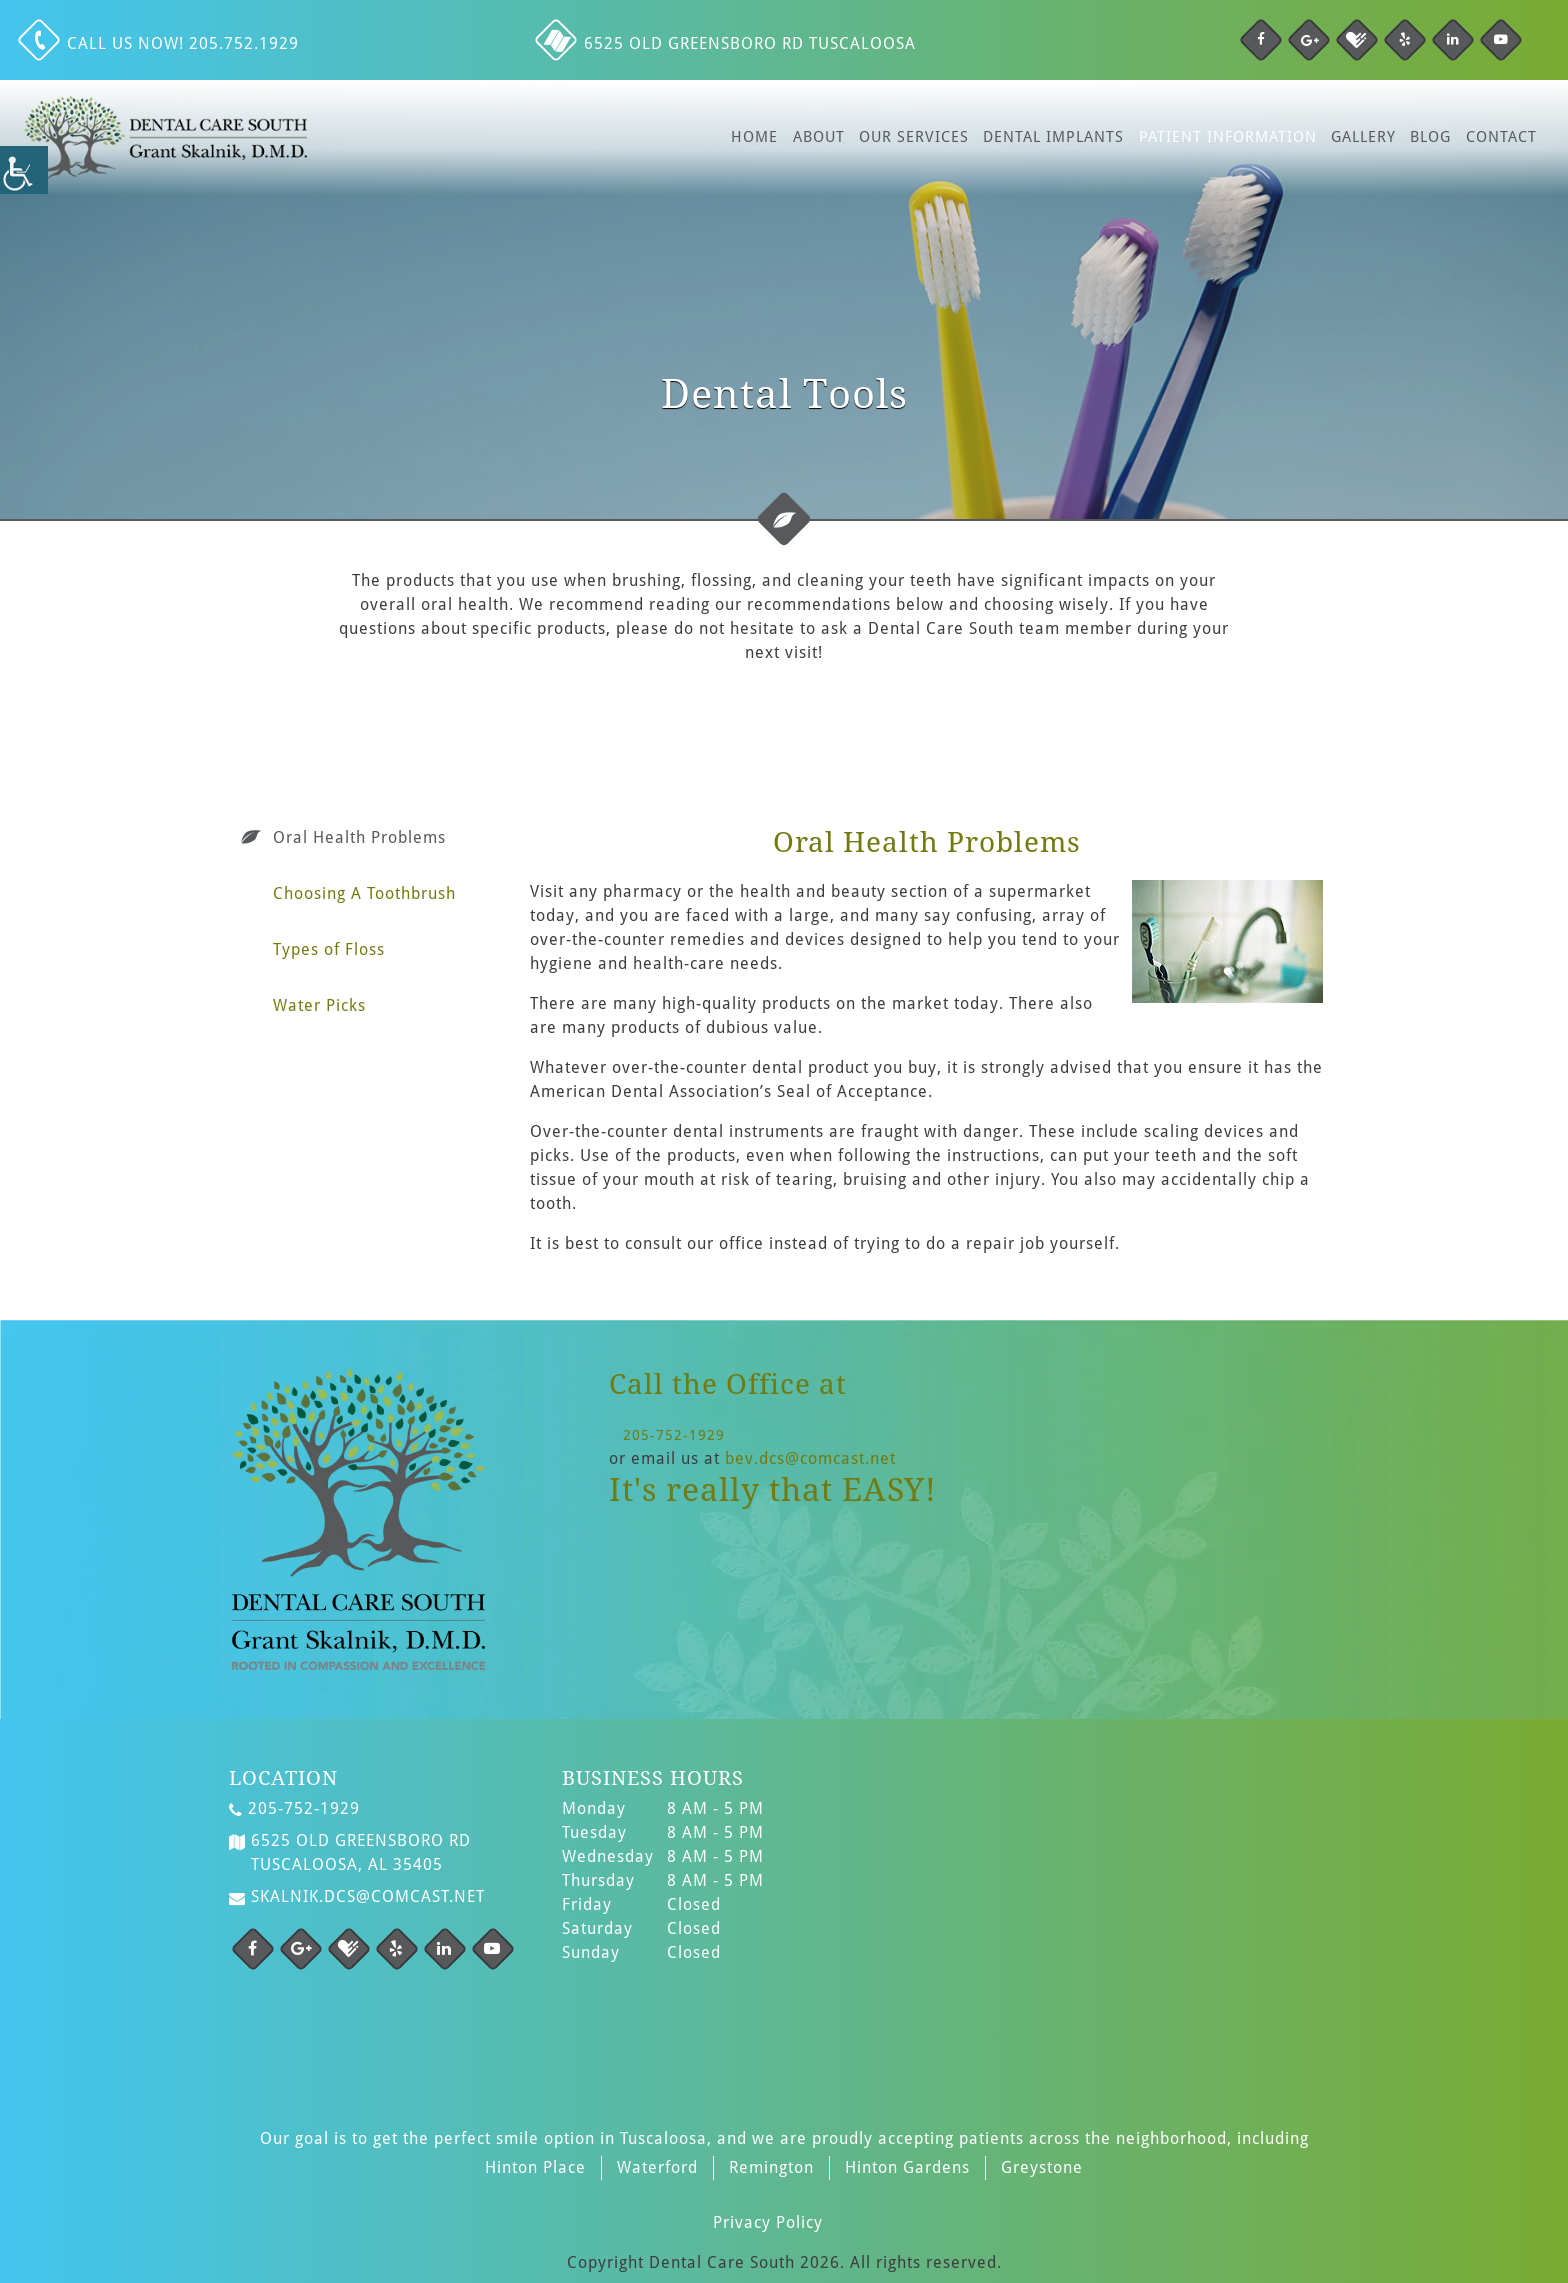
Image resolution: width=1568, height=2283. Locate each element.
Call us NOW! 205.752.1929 (161, 43)
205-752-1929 (674, 1435)
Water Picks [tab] (319, 1005)
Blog (1430, 137)
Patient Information (1228, 137)
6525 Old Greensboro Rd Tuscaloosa (728, 43)
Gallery (1363, 137)
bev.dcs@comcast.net (810, 1458)
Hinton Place (535, 2167)
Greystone (1042, 2167)
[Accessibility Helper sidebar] (24, 170)
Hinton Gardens (907, 2167)
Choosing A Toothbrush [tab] (364, 893)
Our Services (914, 137)
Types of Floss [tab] (329, 949)
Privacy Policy (768, 2222)
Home (754, 137)
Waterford (657, 2167)
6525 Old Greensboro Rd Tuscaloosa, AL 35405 (350, 1853)
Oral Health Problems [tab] (359, 837)
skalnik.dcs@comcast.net (357, 1897)
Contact (1501, 137)
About (819, 137)
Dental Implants (1053, 137)
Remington (771, 2167)
